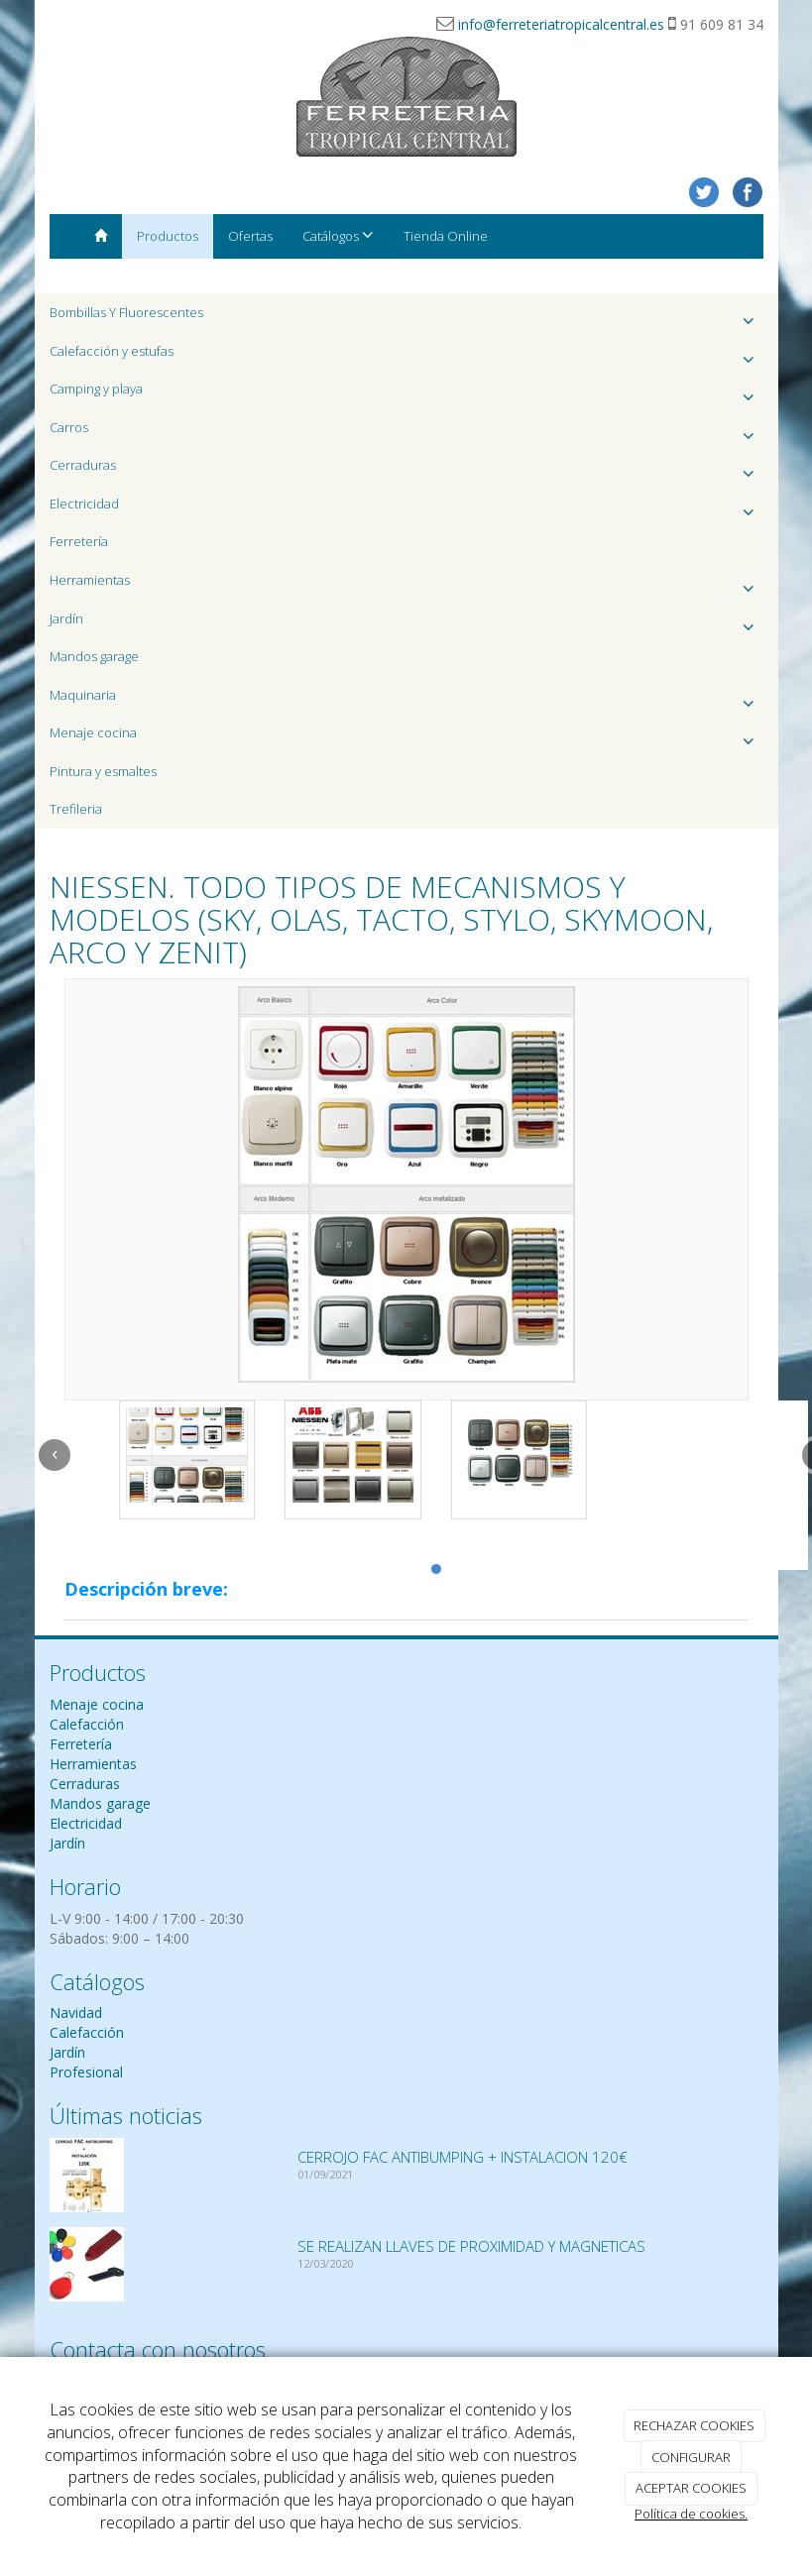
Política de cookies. (691, 2513)
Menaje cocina (406, 738)
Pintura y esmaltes (103, 771)
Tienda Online (446, 236)
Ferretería (79, 541)
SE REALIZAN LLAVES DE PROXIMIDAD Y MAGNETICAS (471, 2246)
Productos (167, 236)
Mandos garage (94, 656)
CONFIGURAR (691, 2457)
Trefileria (76, 809)
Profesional (86, 2072)
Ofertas (250, 236)
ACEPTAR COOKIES (691, 2488)
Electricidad (406, 509)
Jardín (406, 624)
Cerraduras (406, 470)
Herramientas (406, 585)
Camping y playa (406, 394)
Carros (406, 432)
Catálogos (338, 235)
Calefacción (87, 1724)
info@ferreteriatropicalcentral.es (561, 24)
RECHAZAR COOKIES (694, 2425)
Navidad (76, 2012)
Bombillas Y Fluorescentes (406, 317)
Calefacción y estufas (406, 356)
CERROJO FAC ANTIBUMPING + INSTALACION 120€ (462, 2157)
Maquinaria (406, 700)
